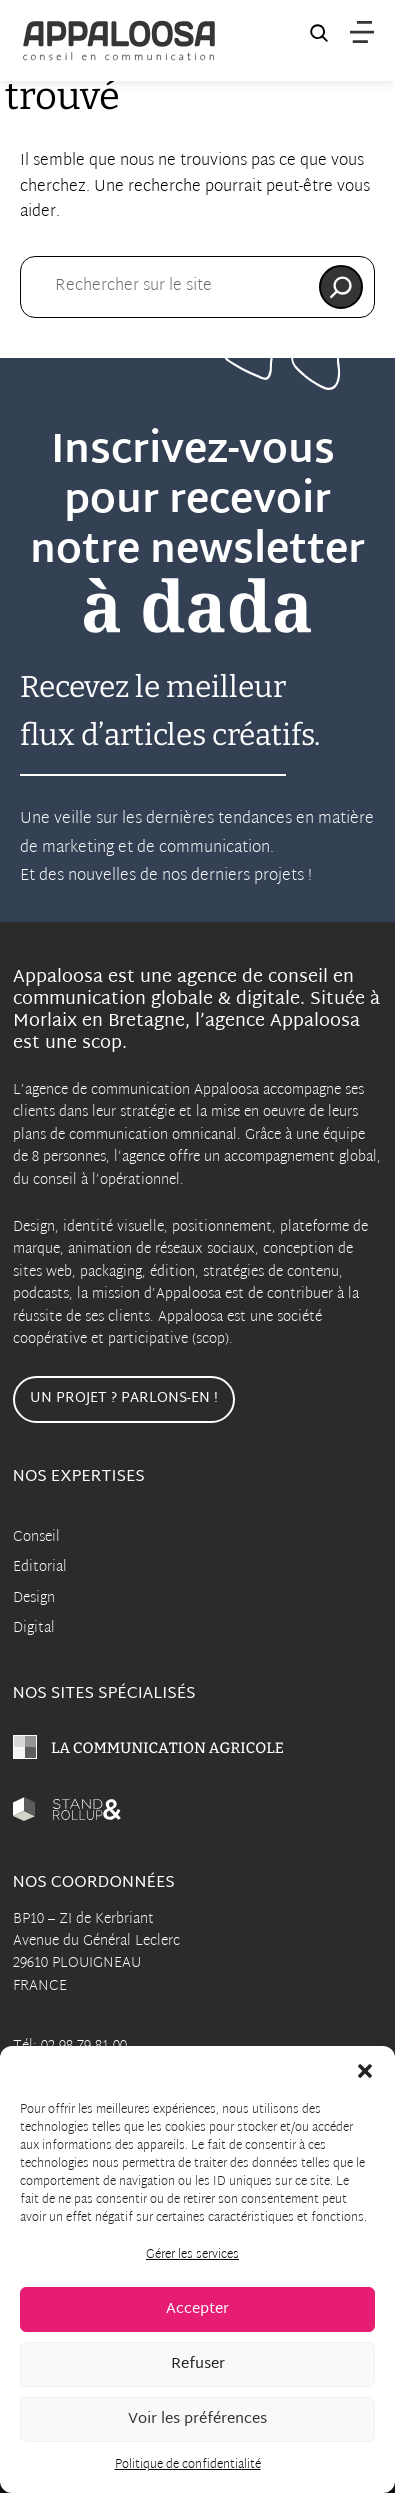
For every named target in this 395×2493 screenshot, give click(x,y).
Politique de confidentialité (188, 2465)
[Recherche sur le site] (319, 37)
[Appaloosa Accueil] (119, 40)
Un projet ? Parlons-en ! (124, 1398)
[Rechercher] (341, 287)
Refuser (198, 2364)
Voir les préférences (197, 2419)
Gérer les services (192, 2255)
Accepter (197, 2309)
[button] (365, 2071)
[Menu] (362, 33)
